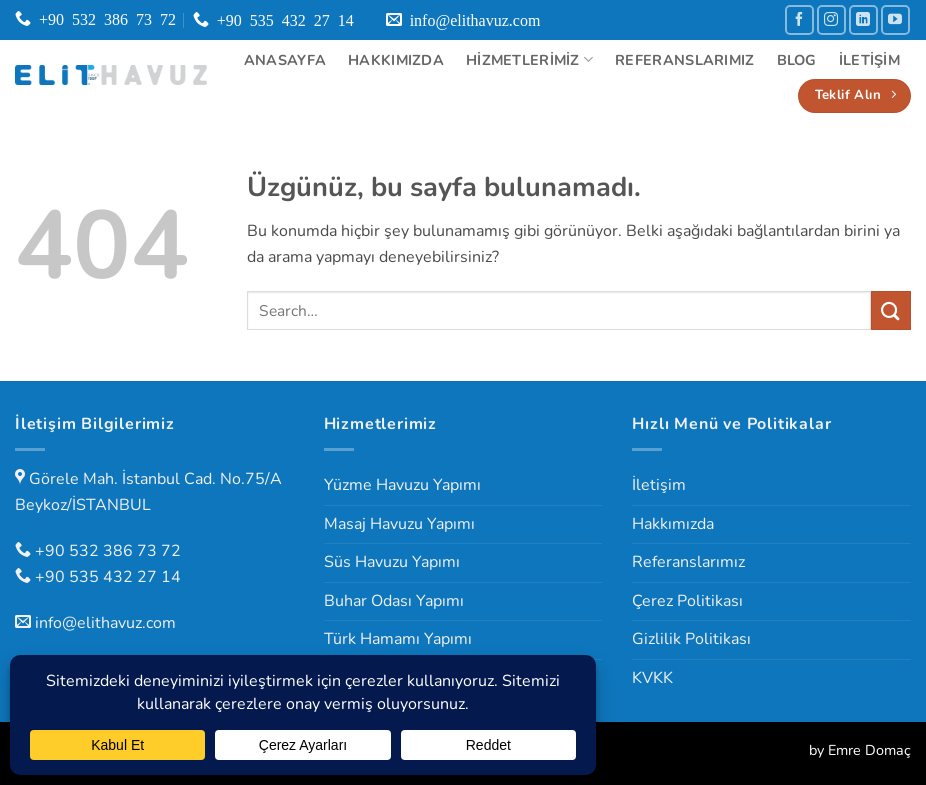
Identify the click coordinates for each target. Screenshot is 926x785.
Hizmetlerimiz (529, 60)
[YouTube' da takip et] (895, 19)
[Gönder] (891, 310)
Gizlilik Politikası (691, 639)
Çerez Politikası (687, 601)
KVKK (652, 678)
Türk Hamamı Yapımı (398, 639)
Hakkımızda (396, 60)
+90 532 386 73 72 (108, 551)
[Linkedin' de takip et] (863, 19)
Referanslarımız (684, 60)
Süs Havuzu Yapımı (392, 562)
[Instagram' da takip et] (831, 19)
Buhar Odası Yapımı (394, 601)
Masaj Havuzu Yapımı (399, 524)
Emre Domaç (869, 750)
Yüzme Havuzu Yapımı (402, 485)
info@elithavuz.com (105, 623)
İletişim (869, 60)
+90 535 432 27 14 (108, 577)
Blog (797, 60)
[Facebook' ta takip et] (799, 19)
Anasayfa (285, 60)
